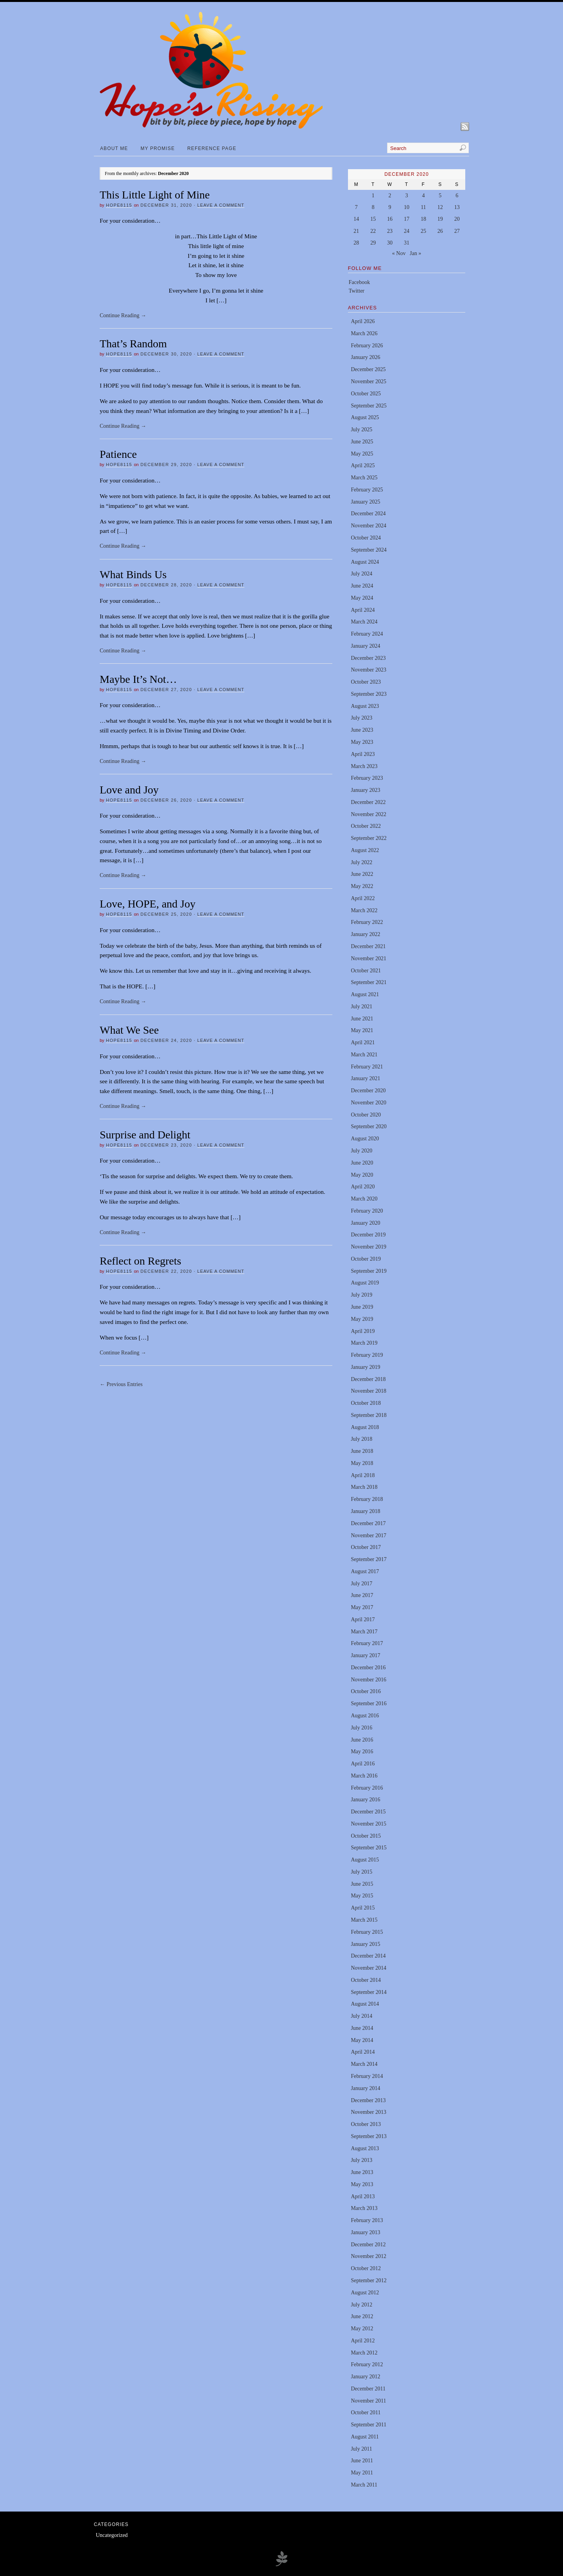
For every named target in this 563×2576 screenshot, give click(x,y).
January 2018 (365, 1511)
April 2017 (363, 1619)
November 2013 (368, 2112)
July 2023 (361, 718)
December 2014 (368, 1956)
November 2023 (368, 670)
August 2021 (365, 994)
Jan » (415, 253)
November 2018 (368, 1391)
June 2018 (362, 1451)
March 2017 (364, 1632)
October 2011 (365, 2412)
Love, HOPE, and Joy (147, 904)
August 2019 (365, 1283)
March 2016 (364, 1776)
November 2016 (368, 1680)
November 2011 (368, 2401)
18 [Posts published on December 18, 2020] (423, 219)
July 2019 (361, 1295)
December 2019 (368, 1235)
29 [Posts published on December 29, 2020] (373, 243)
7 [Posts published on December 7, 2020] (356, 207)
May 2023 (362, 742)
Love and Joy (129, 790)
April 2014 (363, 2052)
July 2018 (361, 1439)
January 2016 (365, 1799)
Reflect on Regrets (140, 1261)
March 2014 (364, 2064)
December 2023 (368, 658)
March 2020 (364, 1199)
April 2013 (363, 2196)
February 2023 (367, 778)
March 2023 (364, 766)
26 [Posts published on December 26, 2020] (440, 231)
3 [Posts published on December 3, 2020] (406, 195)
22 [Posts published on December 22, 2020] (373, 231)
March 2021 (364, 1055)
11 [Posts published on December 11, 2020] (423, 207)
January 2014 (365, 2088)
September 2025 (368, 406)
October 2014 (366, 1980)
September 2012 (368, 2280)
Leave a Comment (220, 205)
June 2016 (362, 1740)
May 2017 (362, 1607)
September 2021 (368, 982)
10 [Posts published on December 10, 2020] (406, 207)
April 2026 (363, 321)
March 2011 (364, 2485)
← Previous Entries (121, 1384)
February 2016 (367, 1788)
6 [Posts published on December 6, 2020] (456, 195)
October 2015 (366, 1836)
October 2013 (366, 2124)
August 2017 (365, 1571)
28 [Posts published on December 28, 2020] (356, 243)
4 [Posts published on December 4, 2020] (423, 195)
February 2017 (367, 1643)
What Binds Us (133, 574)
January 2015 (365, 1944)
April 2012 (363, 2341)
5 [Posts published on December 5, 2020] (440, 195)
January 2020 (365, 1223)
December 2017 (368, 1523)
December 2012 (368, 2244)
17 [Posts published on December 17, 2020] (406, 219)
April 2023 (363, 754)
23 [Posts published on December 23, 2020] (390, 231)
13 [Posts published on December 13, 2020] (457, 207)
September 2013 (368, 2136)
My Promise (157, 148)
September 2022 (368, 838)
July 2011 (361, 2449)
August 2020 (365, 1139)
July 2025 (361, 429)
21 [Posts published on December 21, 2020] (356, 231)
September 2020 (368, 1126)
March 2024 (364, 622)
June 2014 (362, 2028)
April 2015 (363, 1908)
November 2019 (368, 1247)
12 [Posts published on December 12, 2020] (440, 207)
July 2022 (361, 862)
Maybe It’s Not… (138, 679)
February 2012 (367, 2364)
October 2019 (366, 1259)
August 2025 (365, 417)
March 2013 (364, 2208)
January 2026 (365, 357)
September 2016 (368, 1703)
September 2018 (368, 1415)
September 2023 (368, 694)
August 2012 (365, 2293)
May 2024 (362, 598)
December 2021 (368, 946)
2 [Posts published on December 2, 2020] (390, 195)
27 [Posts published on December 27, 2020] (457, 231)
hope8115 (119, 205)
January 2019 (365, 1367)
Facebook (359, 282)
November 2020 (368, 1103)
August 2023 (365, 706)
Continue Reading (123, 315)
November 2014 (368, 1968)
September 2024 (368, 550)
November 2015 (368, 1824)
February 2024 (367, 634)
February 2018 (367, 1499)
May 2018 (362, 1463)
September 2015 (368, 1848)
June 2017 (362, 1595)
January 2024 (365, 646)
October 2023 (366, 682)
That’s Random (133, 344)
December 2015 (368, 1812)
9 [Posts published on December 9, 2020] (390, 207)
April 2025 (363, 465)
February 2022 (367, 922)
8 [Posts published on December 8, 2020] (373, 207)
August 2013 (365, 2148)
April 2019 (363, 1331)
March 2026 (364, 333)
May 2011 (362, 2473)
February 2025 (367, 490)
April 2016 (363, 1764)
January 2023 (365, 790)
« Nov (399, 253)
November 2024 (368, 526)
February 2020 (367, 1211)
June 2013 (362, 2172)
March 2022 (364, 910)
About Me (114, 148)
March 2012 (364, 2353)
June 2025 (362, 442)
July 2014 (361, 2016)
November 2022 (368, 814)
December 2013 (368, 2100)
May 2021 (362, 1030)
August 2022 (365, 850)
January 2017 (365, 1655)
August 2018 (365, 1427)
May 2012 (362, 2328)
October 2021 (366, 971)
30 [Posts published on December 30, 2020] (390, 243)
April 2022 (363, 898)
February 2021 (367, 1067)
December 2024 (368, 513)
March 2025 (364, 478)
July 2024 (361, 574)
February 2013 (367, 2220)
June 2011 (362, 2460)
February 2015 (367, 1932)
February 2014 (367, 2076)
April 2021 (363, 1042)
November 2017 (368, 1535)
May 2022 (362, 886)
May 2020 (362, 1175)
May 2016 (362, 1751)
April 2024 (363, 610)
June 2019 (362, 1307)
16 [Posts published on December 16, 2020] (390, 219)
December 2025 (368, 369)
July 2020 (361, 1151)
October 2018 (366, 1403)
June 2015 (362, 1884)
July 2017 (361, 1583)
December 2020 (368, 1090)
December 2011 (368, 2389)
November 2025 (368, 381)
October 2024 (366, 538)
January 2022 (365, 934)
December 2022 (368, 802)
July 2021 (361, 1006)
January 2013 (365, 2232)
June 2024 (362, 586)
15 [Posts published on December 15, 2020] (373, 219)
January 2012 (365, 2376)
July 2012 (361, 2305)
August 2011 (364, 2437)
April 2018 (363, 1475)
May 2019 (362, 1319)
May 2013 (362, 2184)
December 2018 (368, 1379)
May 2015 (362, 1896)
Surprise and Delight (145, 1135)
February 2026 (367, 345)
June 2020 (362, 1163)
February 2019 (367, 1355)
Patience (118, 454)
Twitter (356, 291)
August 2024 (365, 562)
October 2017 (366, 1547)
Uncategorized (112, 2535)
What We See (129, 1030)
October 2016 (366, 1691)
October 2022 (366, 826)
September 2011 (368, 2425)
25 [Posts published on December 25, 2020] (423, 231)
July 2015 (361, 1872)
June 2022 (362, 874)
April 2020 (363, 1187)
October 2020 (366, 1115)
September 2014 (368, 1992)
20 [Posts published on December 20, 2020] (457, 219)
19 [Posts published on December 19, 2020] (440, 219)
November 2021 (368, 958)
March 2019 (364, 1343)
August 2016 (365, 1716)
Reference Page (211, 148)
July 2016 (361, 1728)
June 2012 (362, 2316)
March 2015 (364, 1920)
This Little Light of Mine (155, 195)
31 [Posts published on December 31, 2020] (406, 243)
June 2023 (362, 730)
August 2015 (365, 1860)
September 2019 (368, 1271)
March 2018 (364, 1487)
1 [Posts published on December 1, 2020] (373, 195)
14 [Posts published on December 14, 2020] (356, 219)
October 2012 (366, 2268)
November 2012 (368, 2256)
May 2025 (362, 454)
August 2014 (365, 2004)
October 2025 (366, 394)
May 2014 (362, 2040)
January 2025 (365, 502)
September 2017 (368, 1559)
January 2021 (365, 1078)
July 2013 (361, 2160)
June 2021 (362, 1019)
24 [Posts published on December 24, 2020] (406, 231)
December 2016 (368, 1667)
